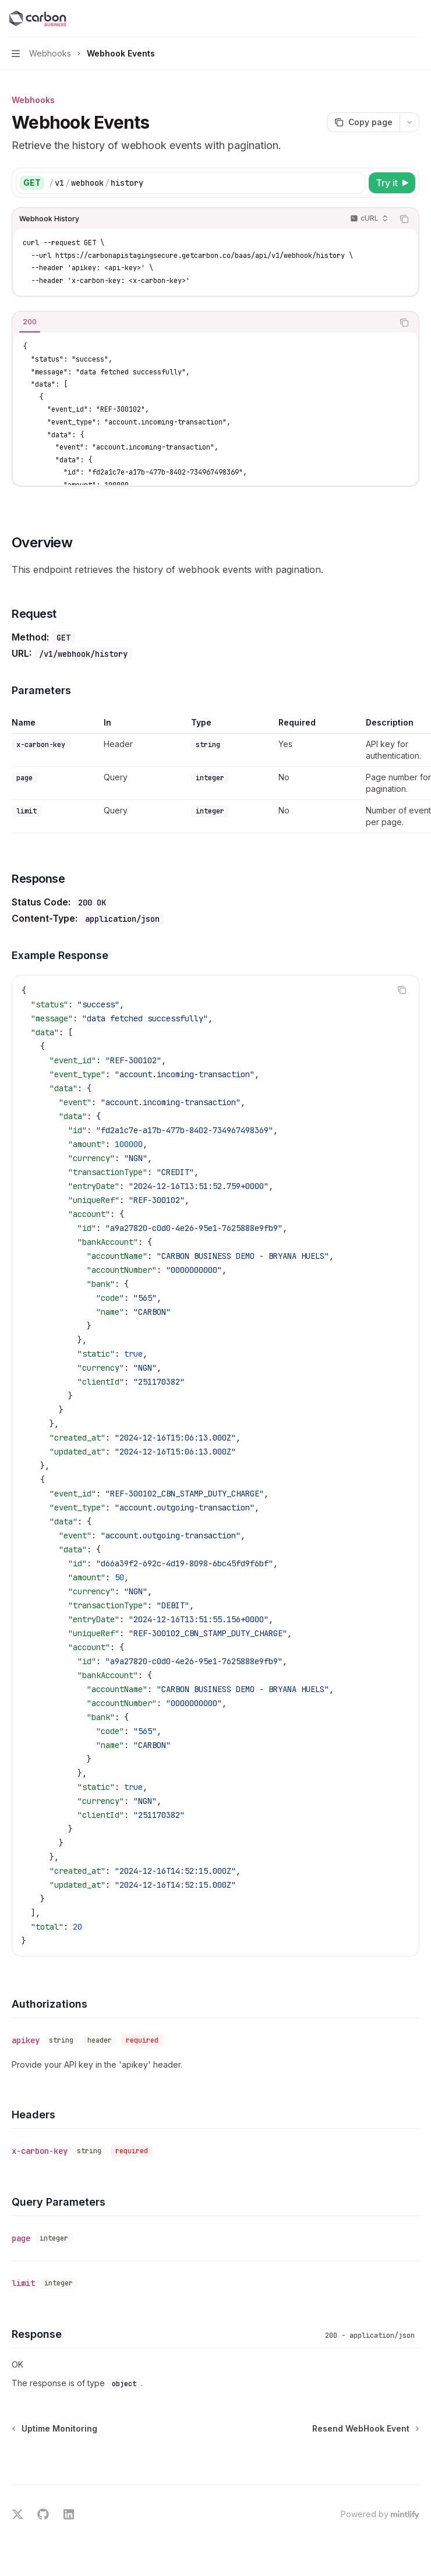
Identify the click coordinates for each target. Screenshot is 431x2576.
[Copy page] (363, 122)
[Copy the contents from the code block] (404, 219)
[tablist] (202, 322)
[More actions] (416, 18)
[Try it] (392, 182)
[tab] (29, 322)
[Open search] (393, 18)
